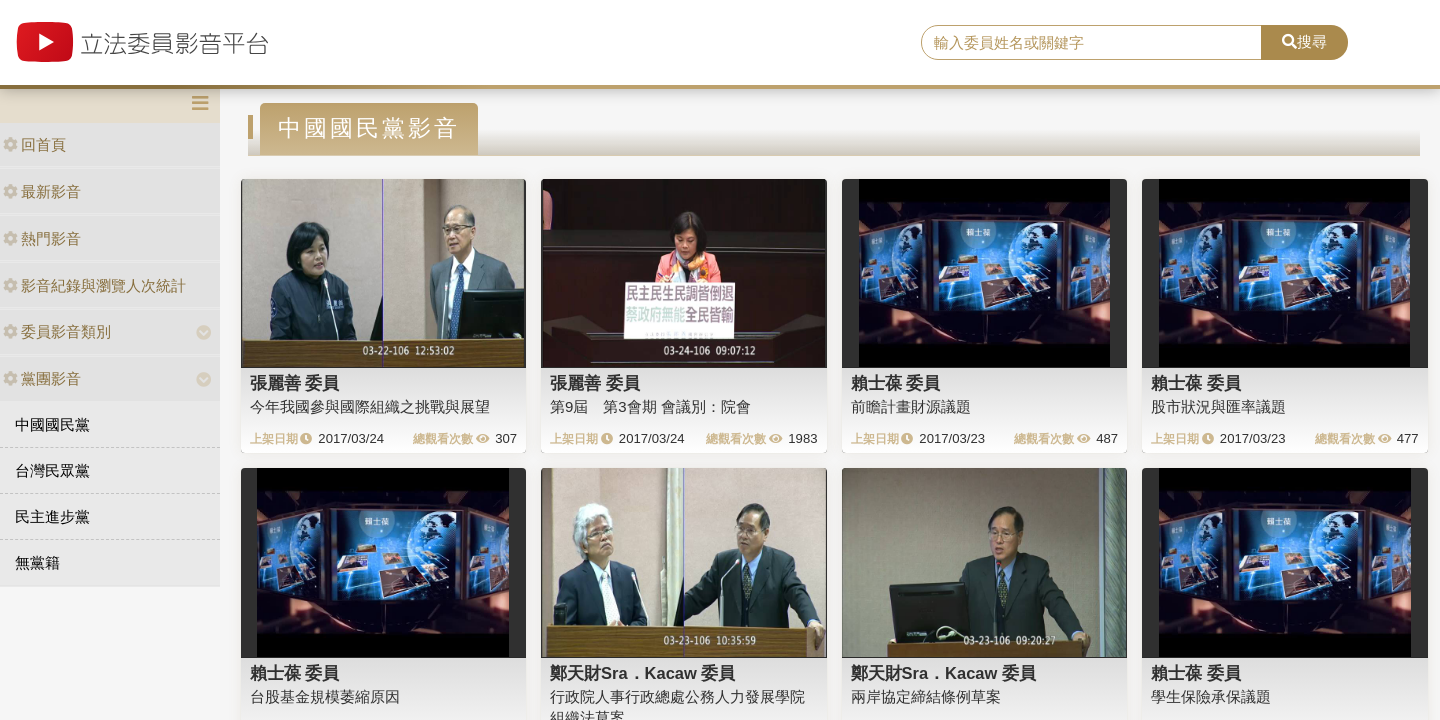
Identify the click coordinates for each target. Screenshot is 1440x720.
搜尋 (1304, 41)
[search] (1091, 43)
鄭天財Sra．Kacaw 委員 (642, 673)
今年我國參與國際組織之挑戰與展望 (370, 406)
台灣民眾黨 (52, 470)
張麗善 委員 (295, 383)
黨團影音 (42, 378)
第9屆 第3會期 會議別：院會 (650, 406)
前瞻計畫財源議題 (911, 406)
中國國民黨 (52, 424)
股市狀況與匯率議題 (1218, 406)
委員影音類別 (57, 331)
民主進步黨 (52, 516)
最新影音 (42, 191)
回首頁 (34, 144)
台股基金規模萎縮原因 (325, 696)
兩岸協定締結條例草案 (926, 696)
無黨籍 (37, 562)
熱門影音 (42, 238)
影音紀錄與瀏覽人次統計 (94, 285)
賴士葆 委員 (896, 383)
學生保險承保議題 (1211, 696)
